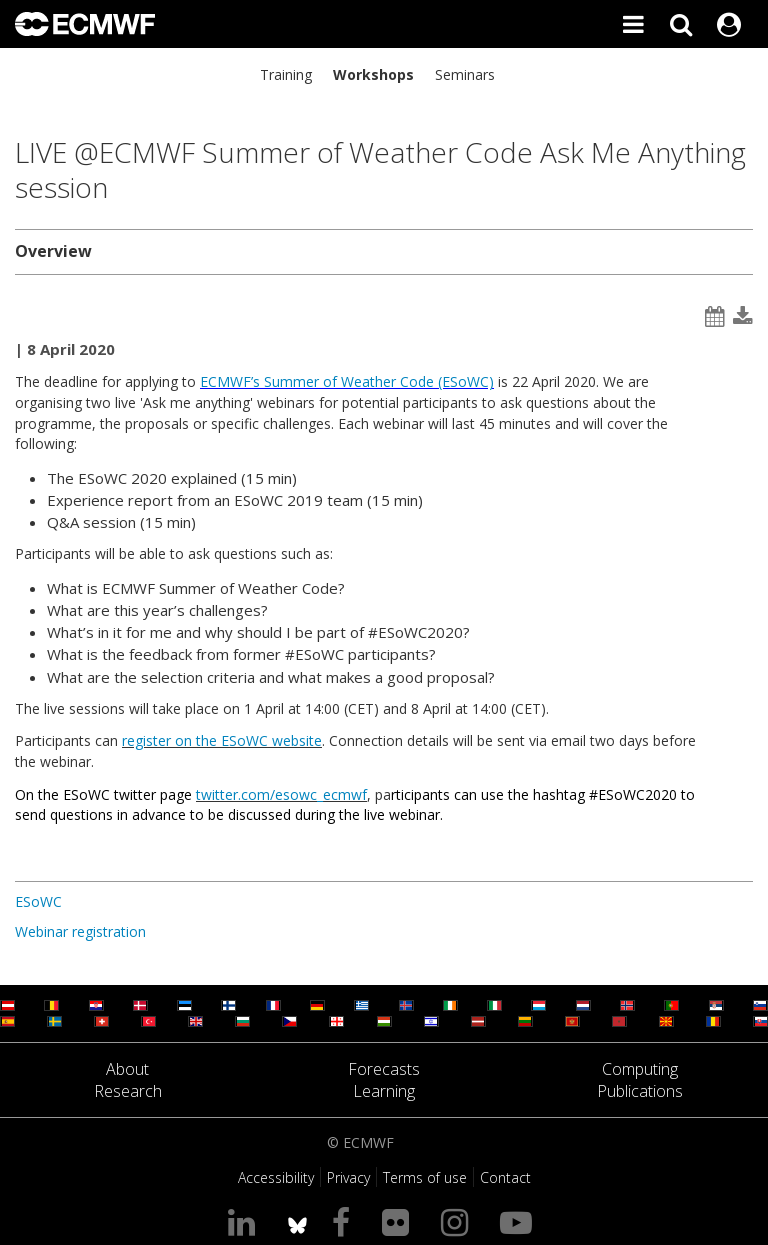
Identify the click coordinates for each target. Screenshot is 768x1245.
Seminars (465, 74)
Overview (53, 251)
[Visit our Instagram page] (458, 1221)
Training (286, 74)
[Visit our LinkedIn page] (245, 1221)
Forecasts (384, 1069)
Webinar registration (80, 931)
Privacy (348, 1177)
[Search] (681, 24)
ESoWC (38, 901)
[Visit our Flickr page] (399, 1221)
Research (128, 1091)
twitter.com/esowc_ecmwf (281, 794)
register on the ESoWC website (222, 740)
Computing (640, 1069)
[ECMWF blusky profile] (297, 1221)
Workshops (373, 74)
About (127, 1069)
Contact (505, 1177)
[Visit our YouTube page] (520, 1221)
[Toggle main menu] (633, 24)
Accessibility (276, 1177)
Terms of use (425, 1177)
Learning (384, 1091)
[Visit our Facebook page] (345, 1221)
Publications (640, 1091)
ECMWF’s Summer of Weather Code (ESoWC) (347, 381)
